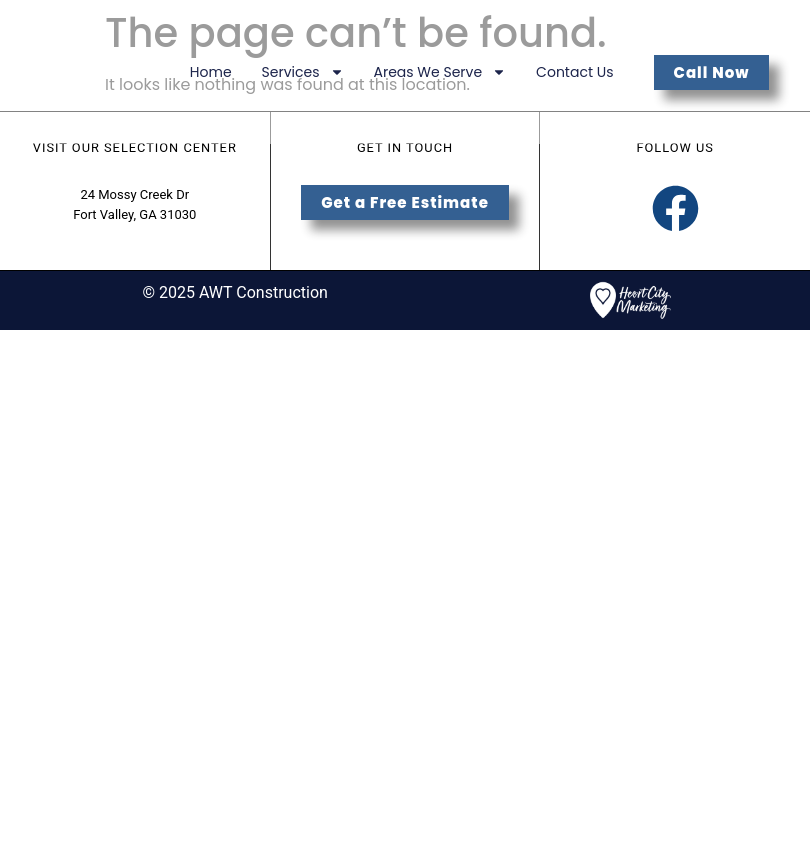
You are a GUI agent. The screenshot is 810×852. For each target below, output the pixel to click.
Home (211, 72)
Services (303, 72)
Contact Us (574, 72)
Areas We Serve (440, 72)
